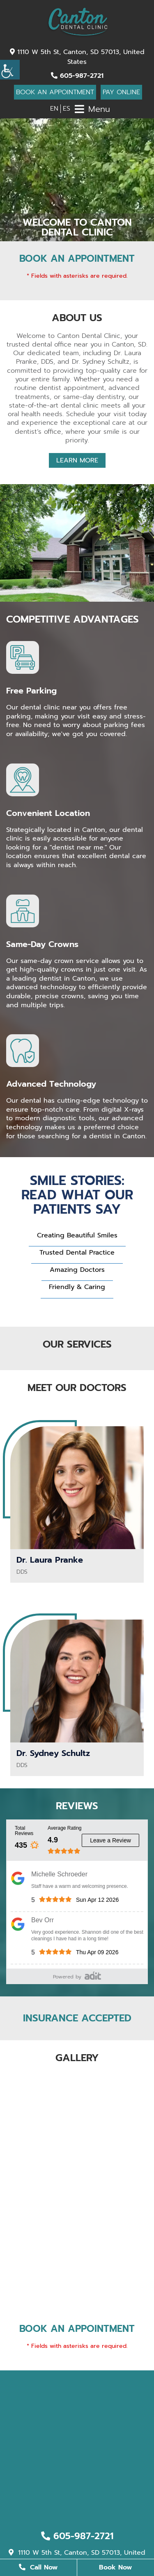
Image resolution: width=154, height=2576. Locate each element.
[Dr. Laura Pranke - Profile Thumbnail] (77, 1487)
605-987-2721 (77, 76)
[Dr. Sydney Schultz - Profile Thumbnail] (77, 1681)
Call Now (38, 2567)
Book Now (115, 2567)
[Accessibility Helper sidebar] (10, 69)
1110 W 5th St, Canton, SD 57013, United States (77, 57)
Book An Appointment (55, 92)
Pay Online (121, 92)
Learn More (77, 460)
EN (54, 108)
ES (66, 108)
